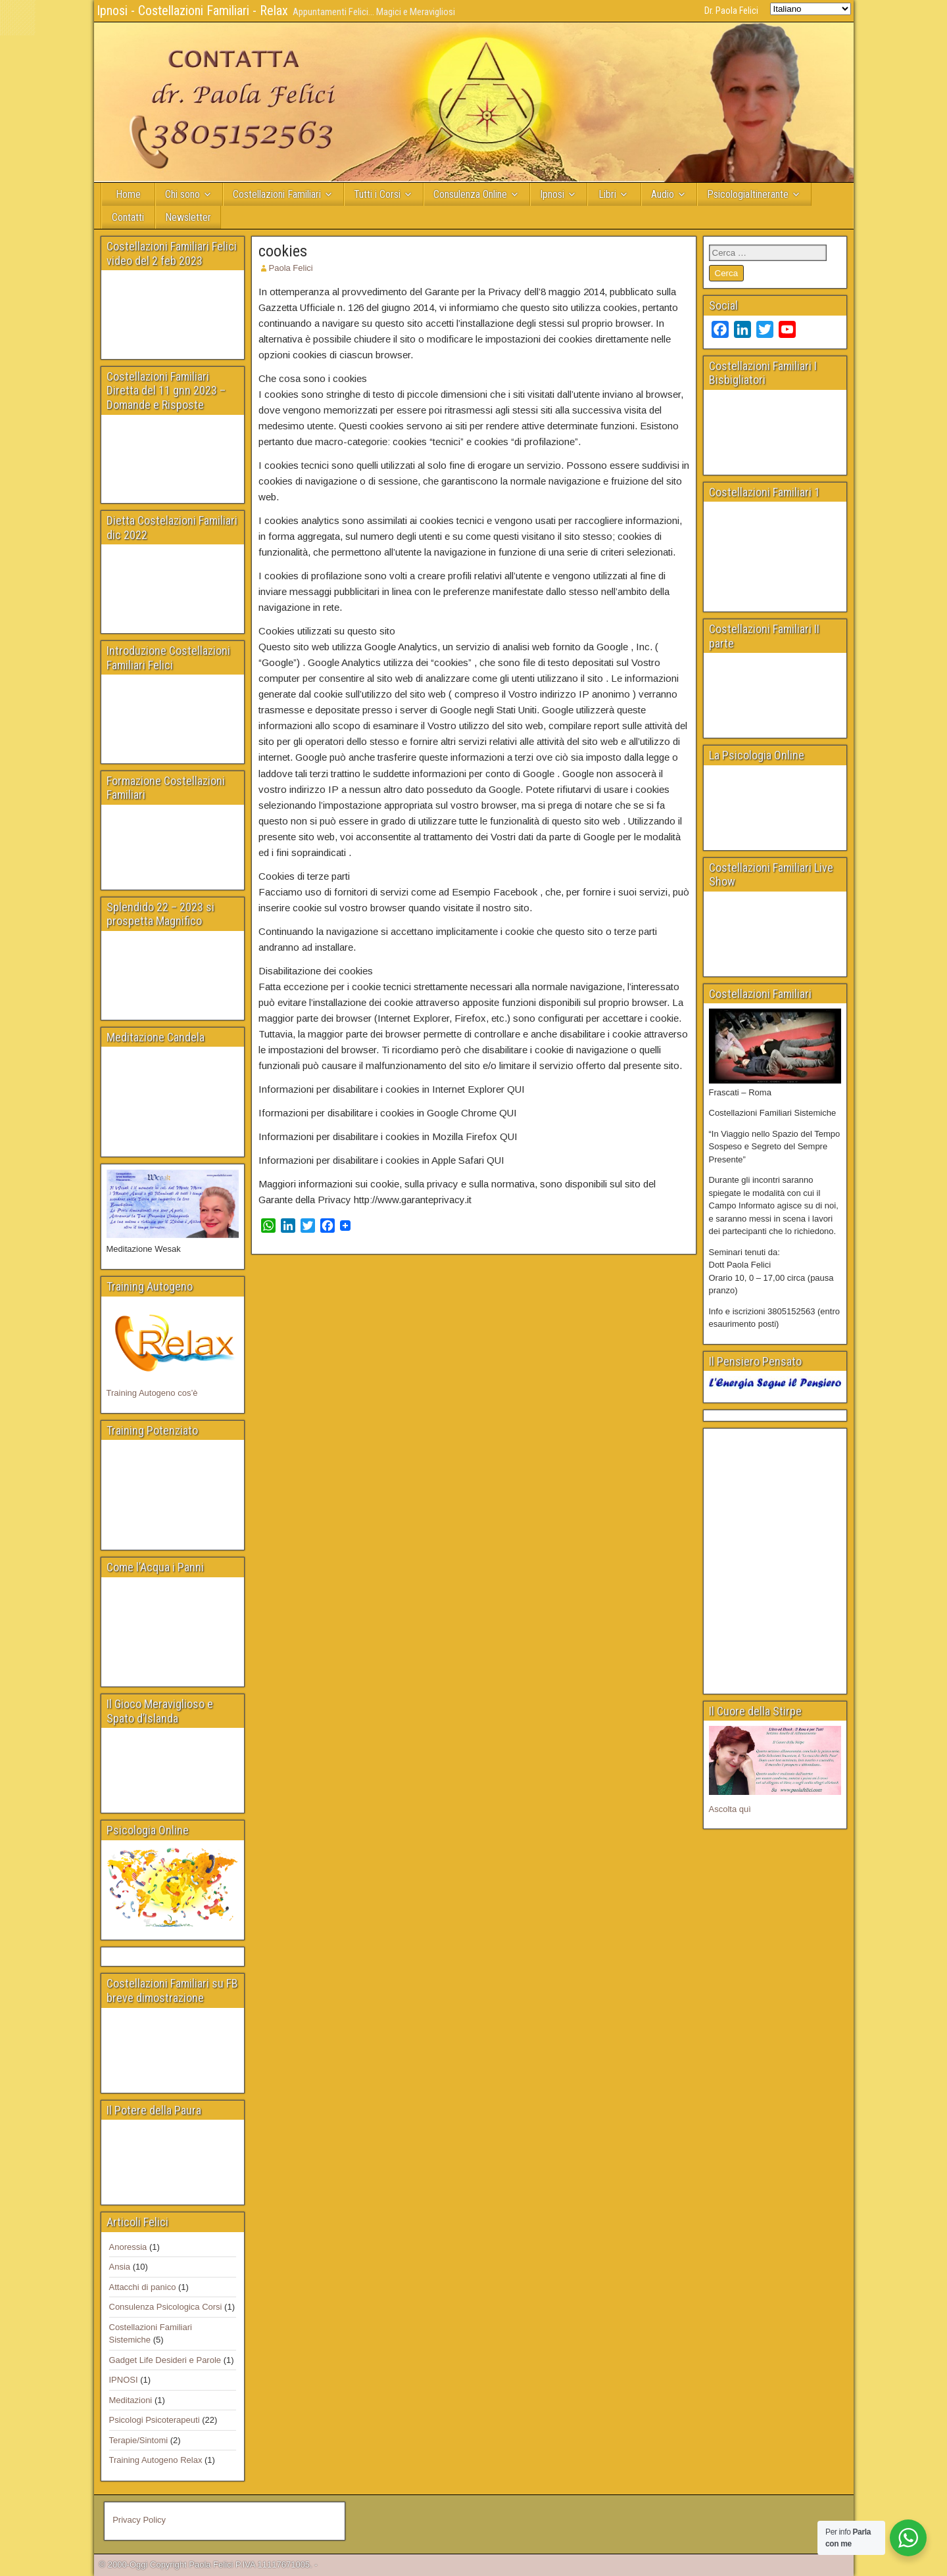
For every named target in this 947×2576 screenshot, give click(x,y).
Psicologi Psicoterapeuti (154, 2420)
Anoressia (128, 2247)
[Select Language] (810, 9)
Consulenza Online (470, 194)
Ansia (120, 2267)
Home (128, 194)
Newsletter (188, 217)
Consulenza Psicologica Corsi (165, 2307)
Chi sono (182, 194)
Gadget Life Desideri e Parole (165, 2360)
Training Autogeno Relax (156, 2460)
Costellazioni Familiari (277, 194)
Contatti (128, 217)
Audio (662, 194)
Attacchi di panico (142, 2287)
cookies (282, 251)
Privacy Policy (139, 2520)
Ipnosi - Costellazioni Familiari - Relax (192, 10)
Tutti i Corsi (377, 194)
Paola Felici (291, 268)
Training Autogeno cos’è (152, 1393)
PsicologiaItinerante (748, 194)
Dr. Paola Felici (731, 10)
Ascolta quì (730, 1809)
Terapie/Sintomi (138, 2440)
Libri (607, 194)
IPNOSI (123, 2380)
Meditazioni (131, 2400)
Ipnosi (552, 194)
